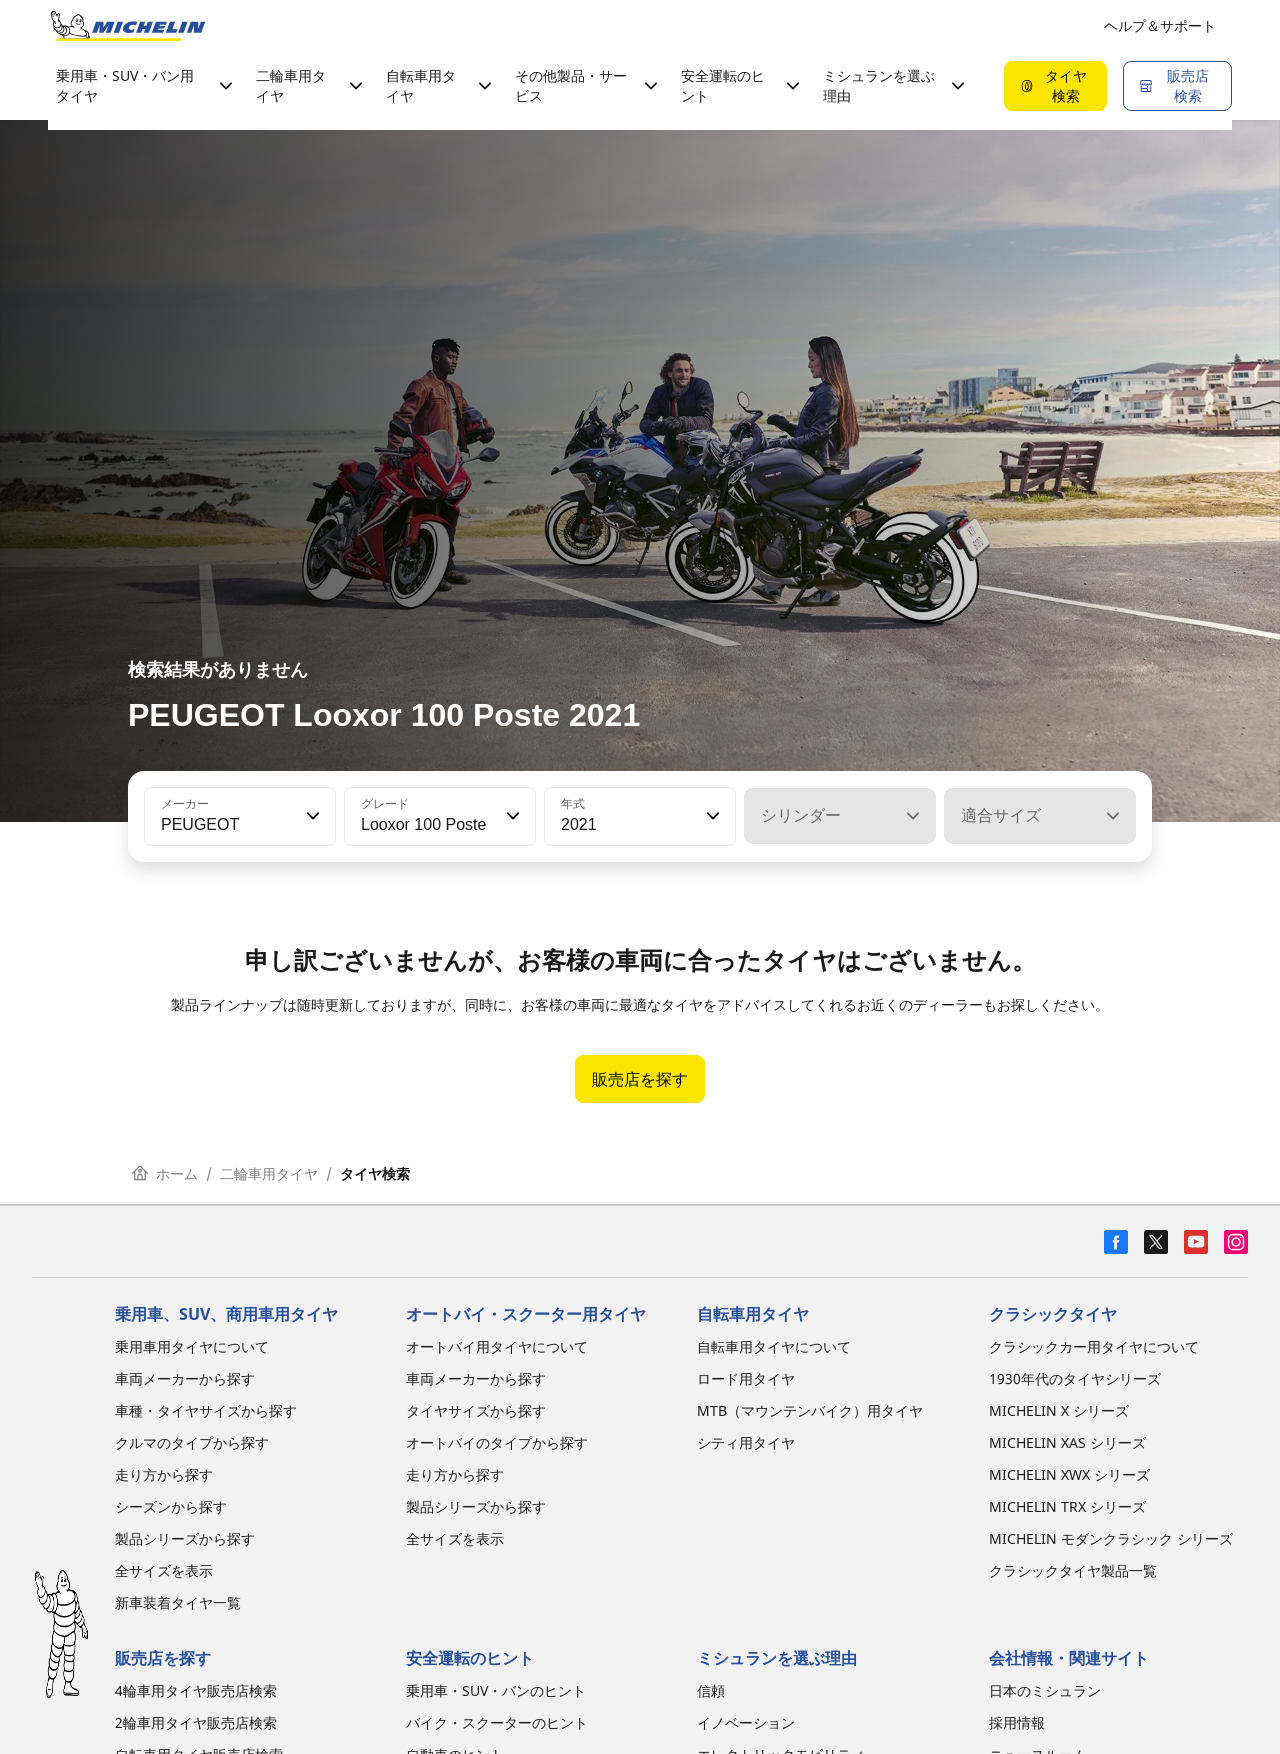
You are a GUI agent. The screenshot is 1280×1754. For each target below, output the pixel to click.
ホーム (165, 1173)
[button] (311, 816)
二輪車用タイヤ (269, 1173)
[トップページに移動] (128, 26)
